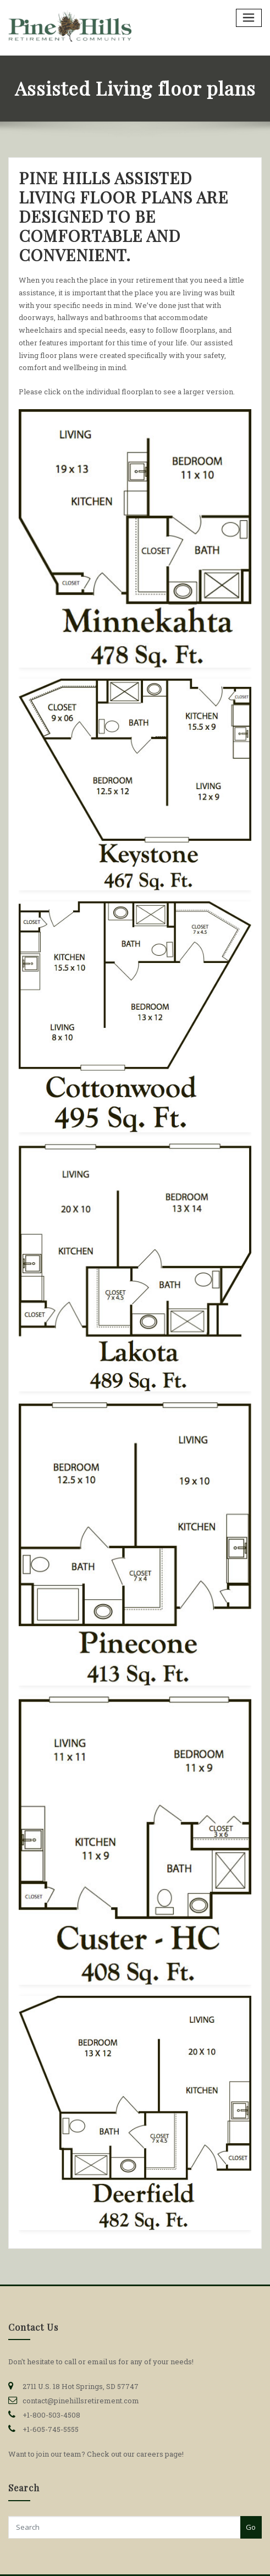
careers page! (160, 2454)
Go (251, 2527)
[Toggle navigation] (249, 18)
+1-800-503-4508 (51, 2415)
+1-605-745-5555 (51, 2429)
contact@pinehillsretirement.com (81, 2401)
